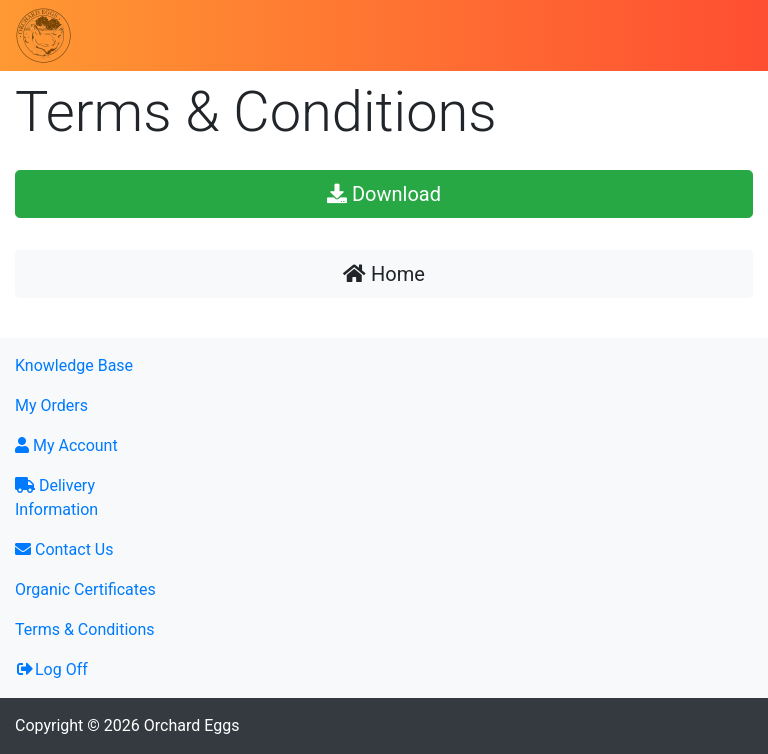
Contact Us (64, 549)
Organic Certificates (85, 589)
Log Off (51, 669)
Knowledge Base (74, 365)
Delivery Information (56, 497)
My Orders (51, 405)
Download (384, 194)
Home (384, 274)
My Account (66, 445)
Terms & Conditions (85, 629)
